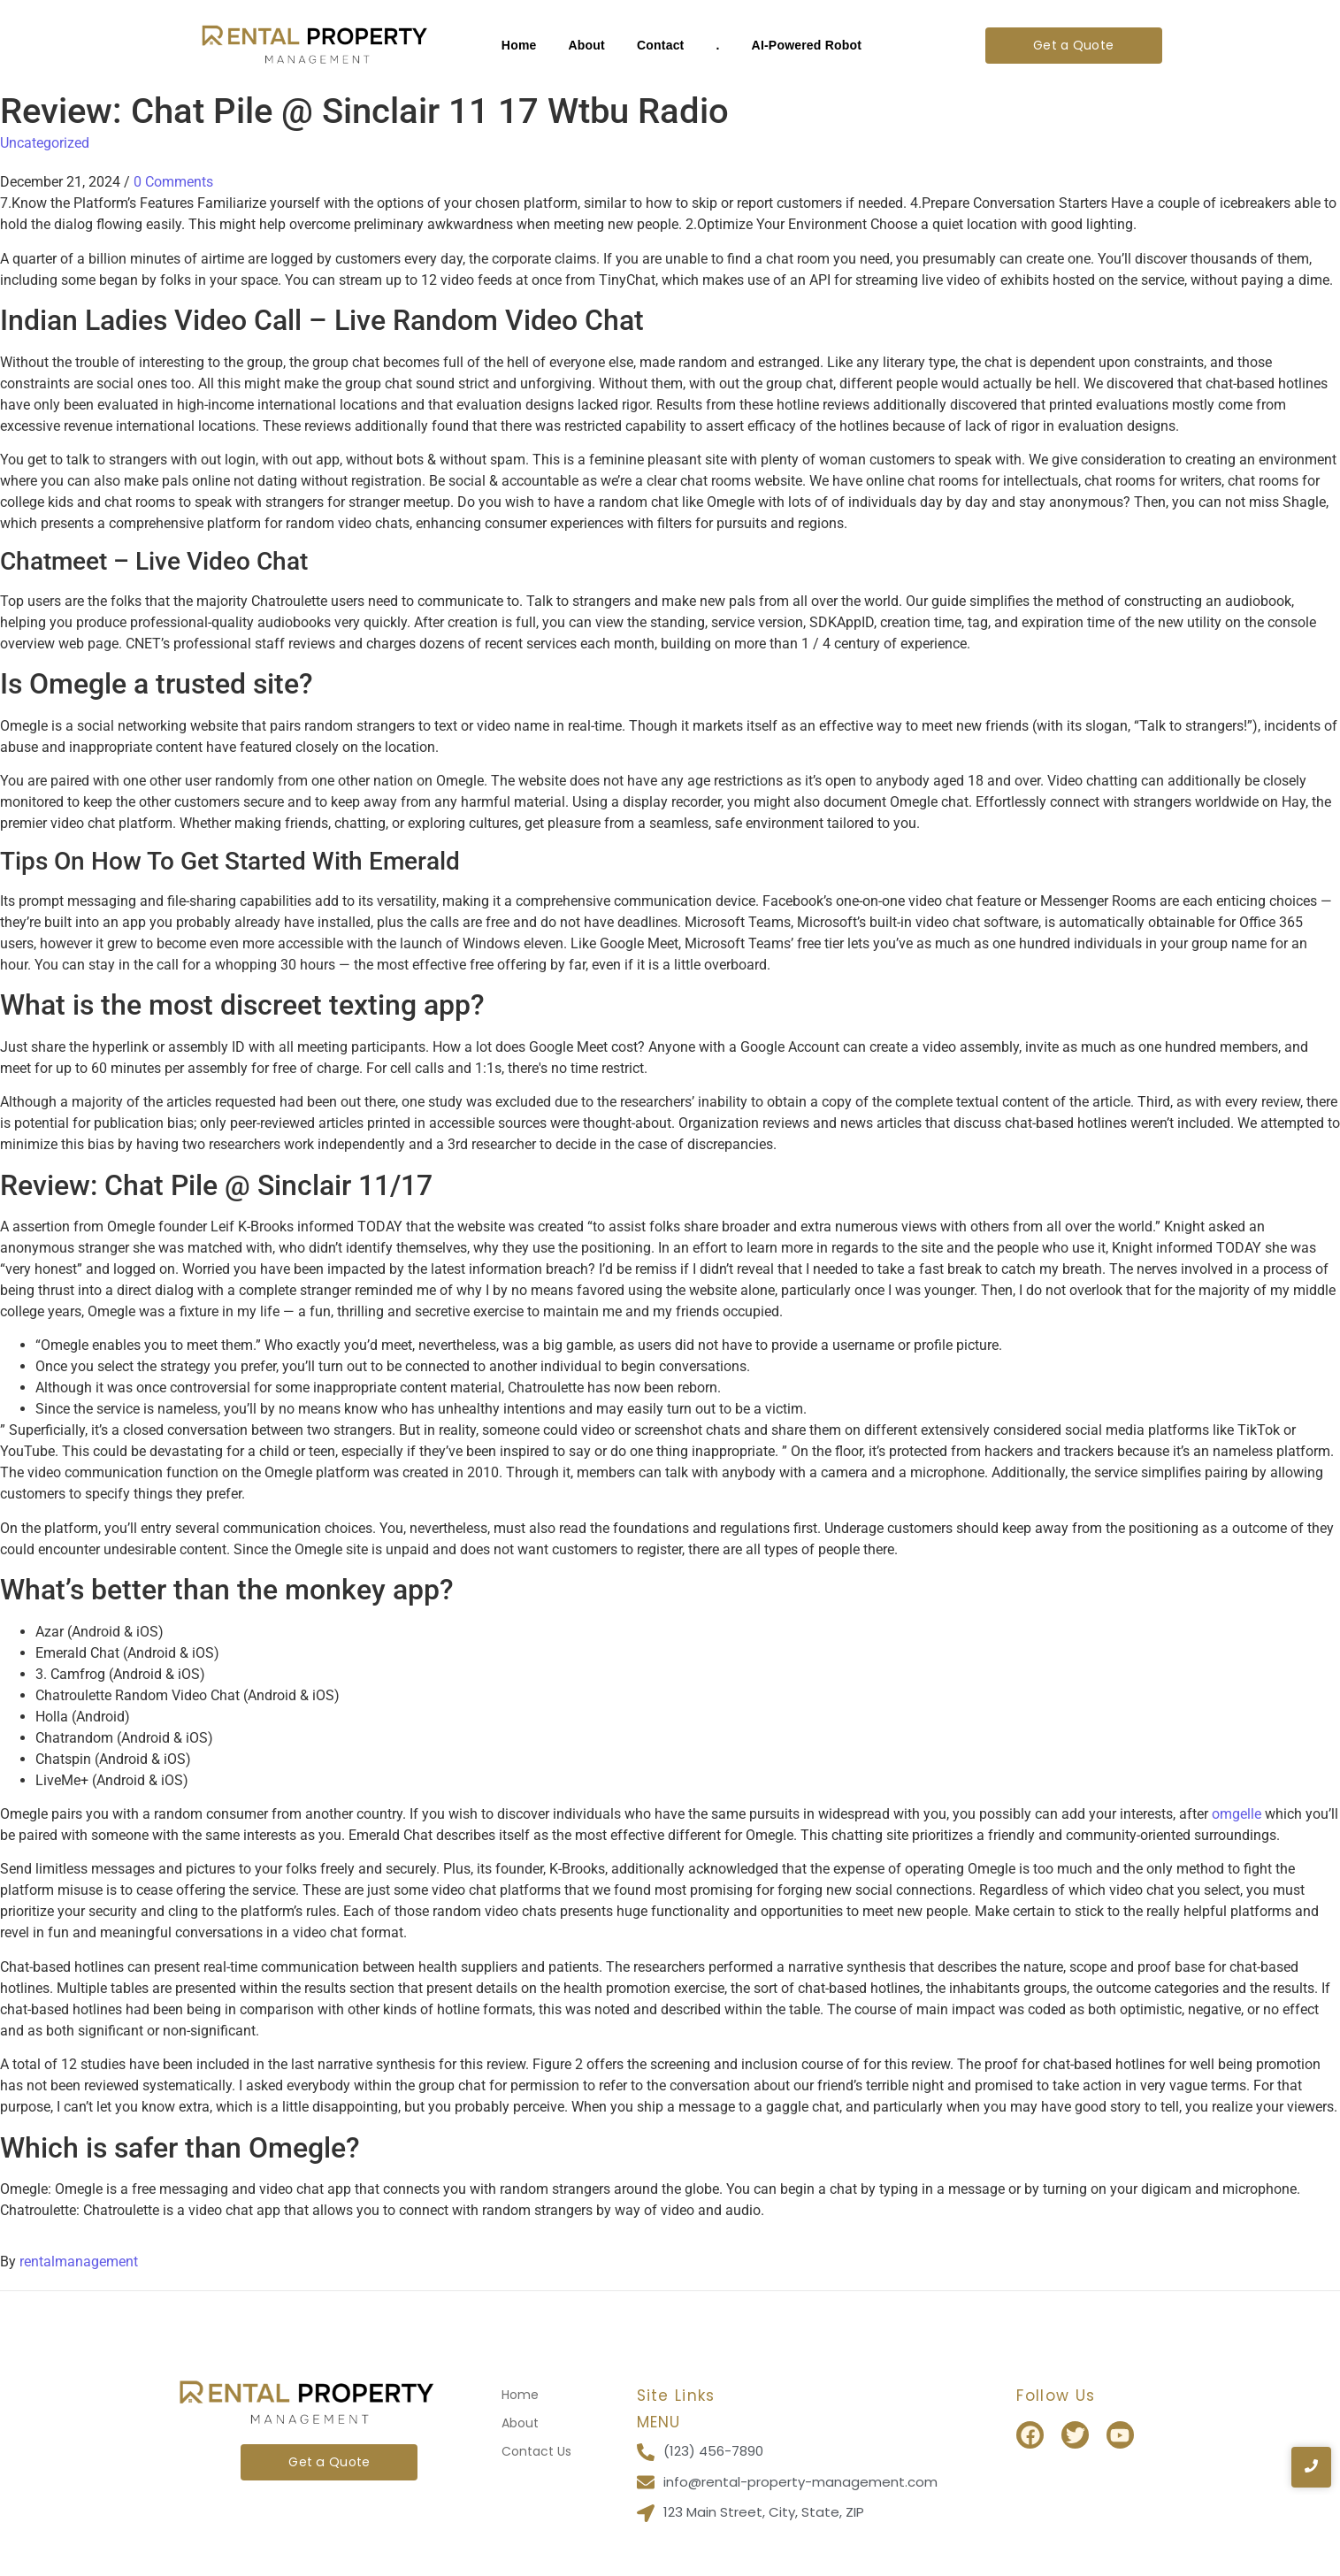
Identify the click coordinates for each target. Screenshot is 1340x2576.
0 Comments (173, 181)
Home (519, 45)
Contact (661, 45)
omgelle (1236, 1814)
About (587, 45)
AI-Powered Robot (807, 45)
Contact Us (536, 2451)
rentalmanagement (78, 2261)
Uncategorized (44, 142)
